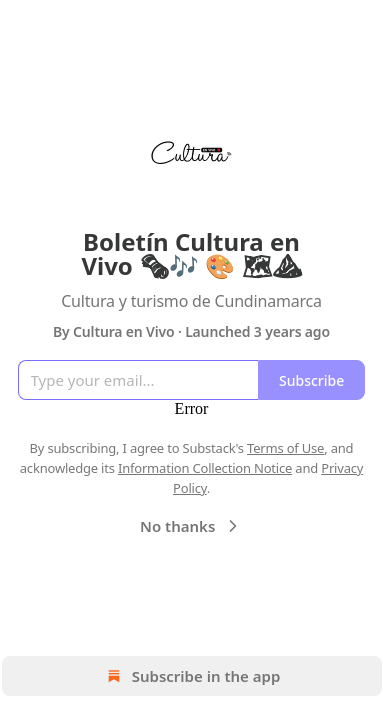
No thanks (191, 526)
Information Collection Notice (205, 468)
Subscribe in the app (191, 676)
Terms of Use (285, 448)
